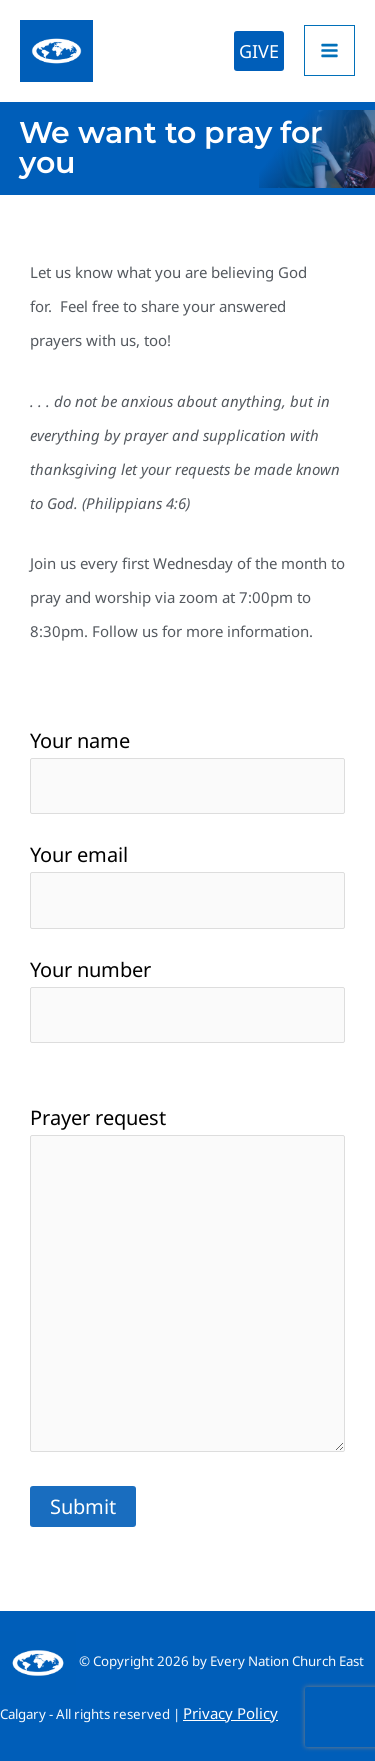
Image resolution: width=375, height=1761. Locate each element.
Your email (187, 884)
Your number (187, 999)
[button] (259, 51)
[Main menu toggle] (329, 50)
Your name (187, 770)
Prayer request (187, 1282)
